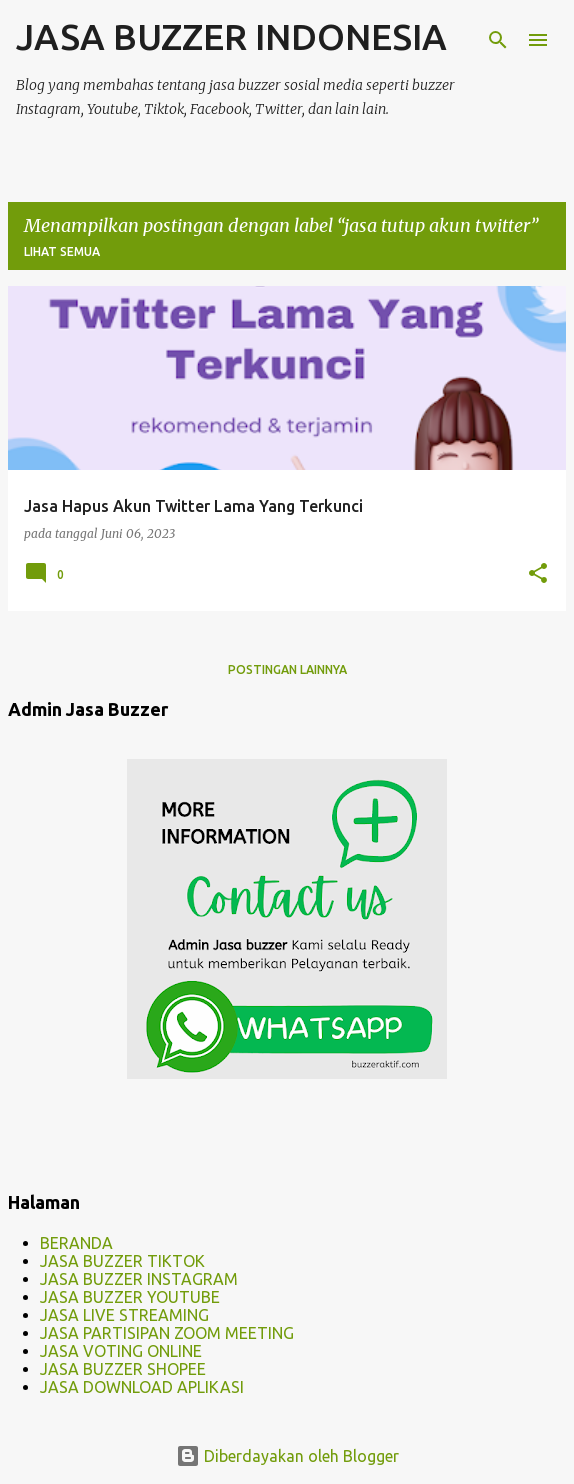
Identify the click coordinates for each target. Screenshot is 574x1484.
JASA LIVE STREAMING (124, 1315)
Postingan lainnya (287, 669)
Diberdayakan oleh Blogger (287, 1456)
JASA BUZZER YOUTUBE (130, 1297)
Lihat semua (62, 251)
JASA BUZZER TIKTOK (122, 1261)
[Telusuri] (498, 40)
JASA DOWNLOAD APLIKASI (142, 1387)
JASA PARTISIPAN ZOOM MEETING (167, 1333)
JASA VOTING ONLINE (121, 1351)
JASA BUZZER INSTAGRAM (139, 1279)
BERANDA (76, 1243)
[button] (538, 574)
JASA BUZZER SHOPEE (123, 1369)
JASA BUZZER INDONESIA (231, 36)
